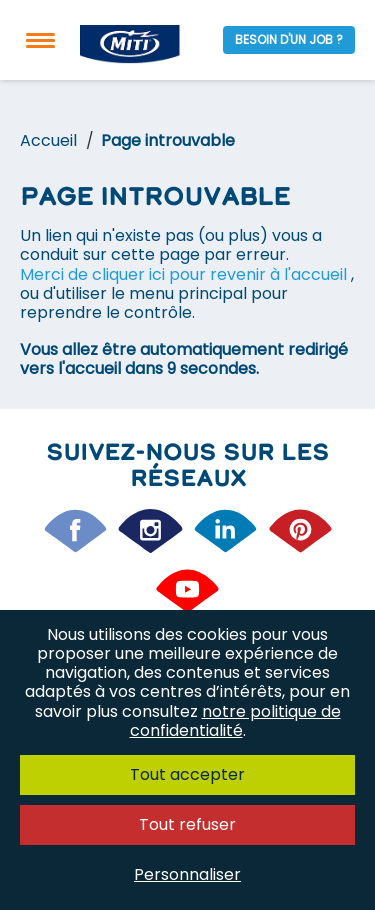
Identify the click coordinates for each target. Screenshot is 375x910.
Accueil (48, 140)
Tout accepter (187, 774)
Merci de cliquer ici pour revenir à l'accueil (185, 274)
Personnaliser (187, 874)
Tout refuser (187, 824)
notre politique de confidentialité (235, 721)
